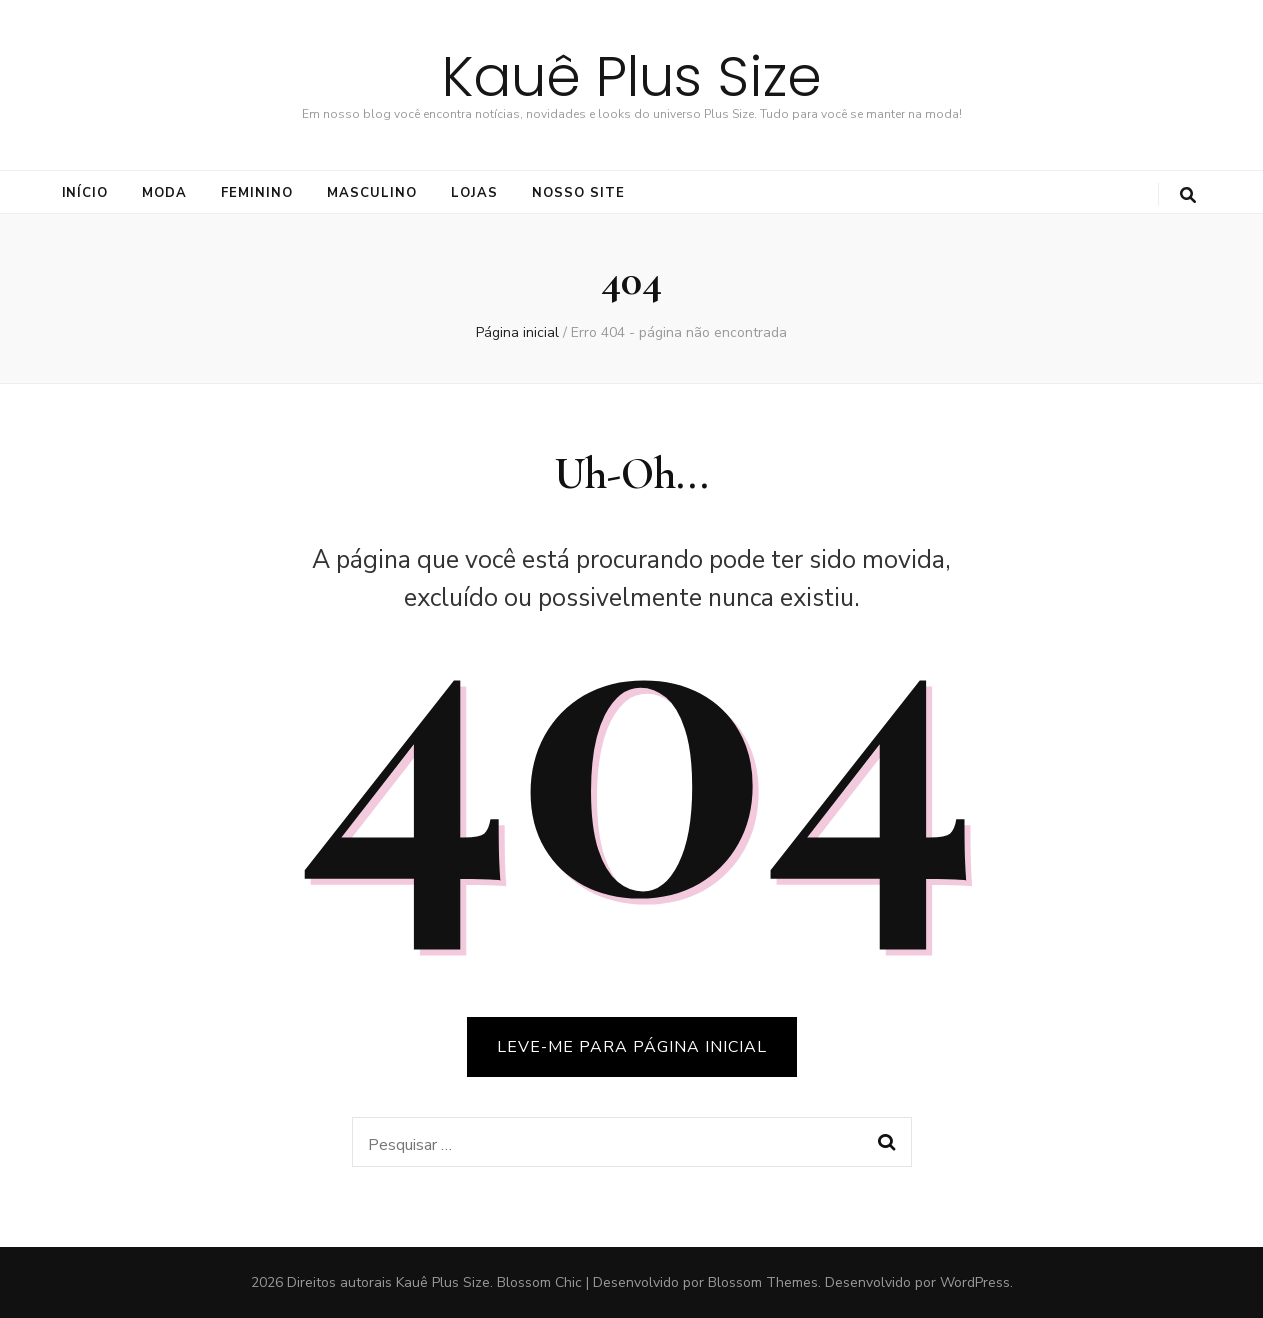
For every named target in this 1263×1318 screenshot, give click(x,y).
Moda (164, 193)
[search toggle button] (1188, 195)
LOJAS (474, 193)
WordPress (975, 1282)
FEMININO (257, 193)
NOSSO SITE (578, 193)
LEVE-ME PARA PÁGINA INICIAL (632, 1047)
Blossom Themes (763, 1282)
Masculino (372, 193)
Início (85, 193)
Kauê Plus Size (632, 76)
